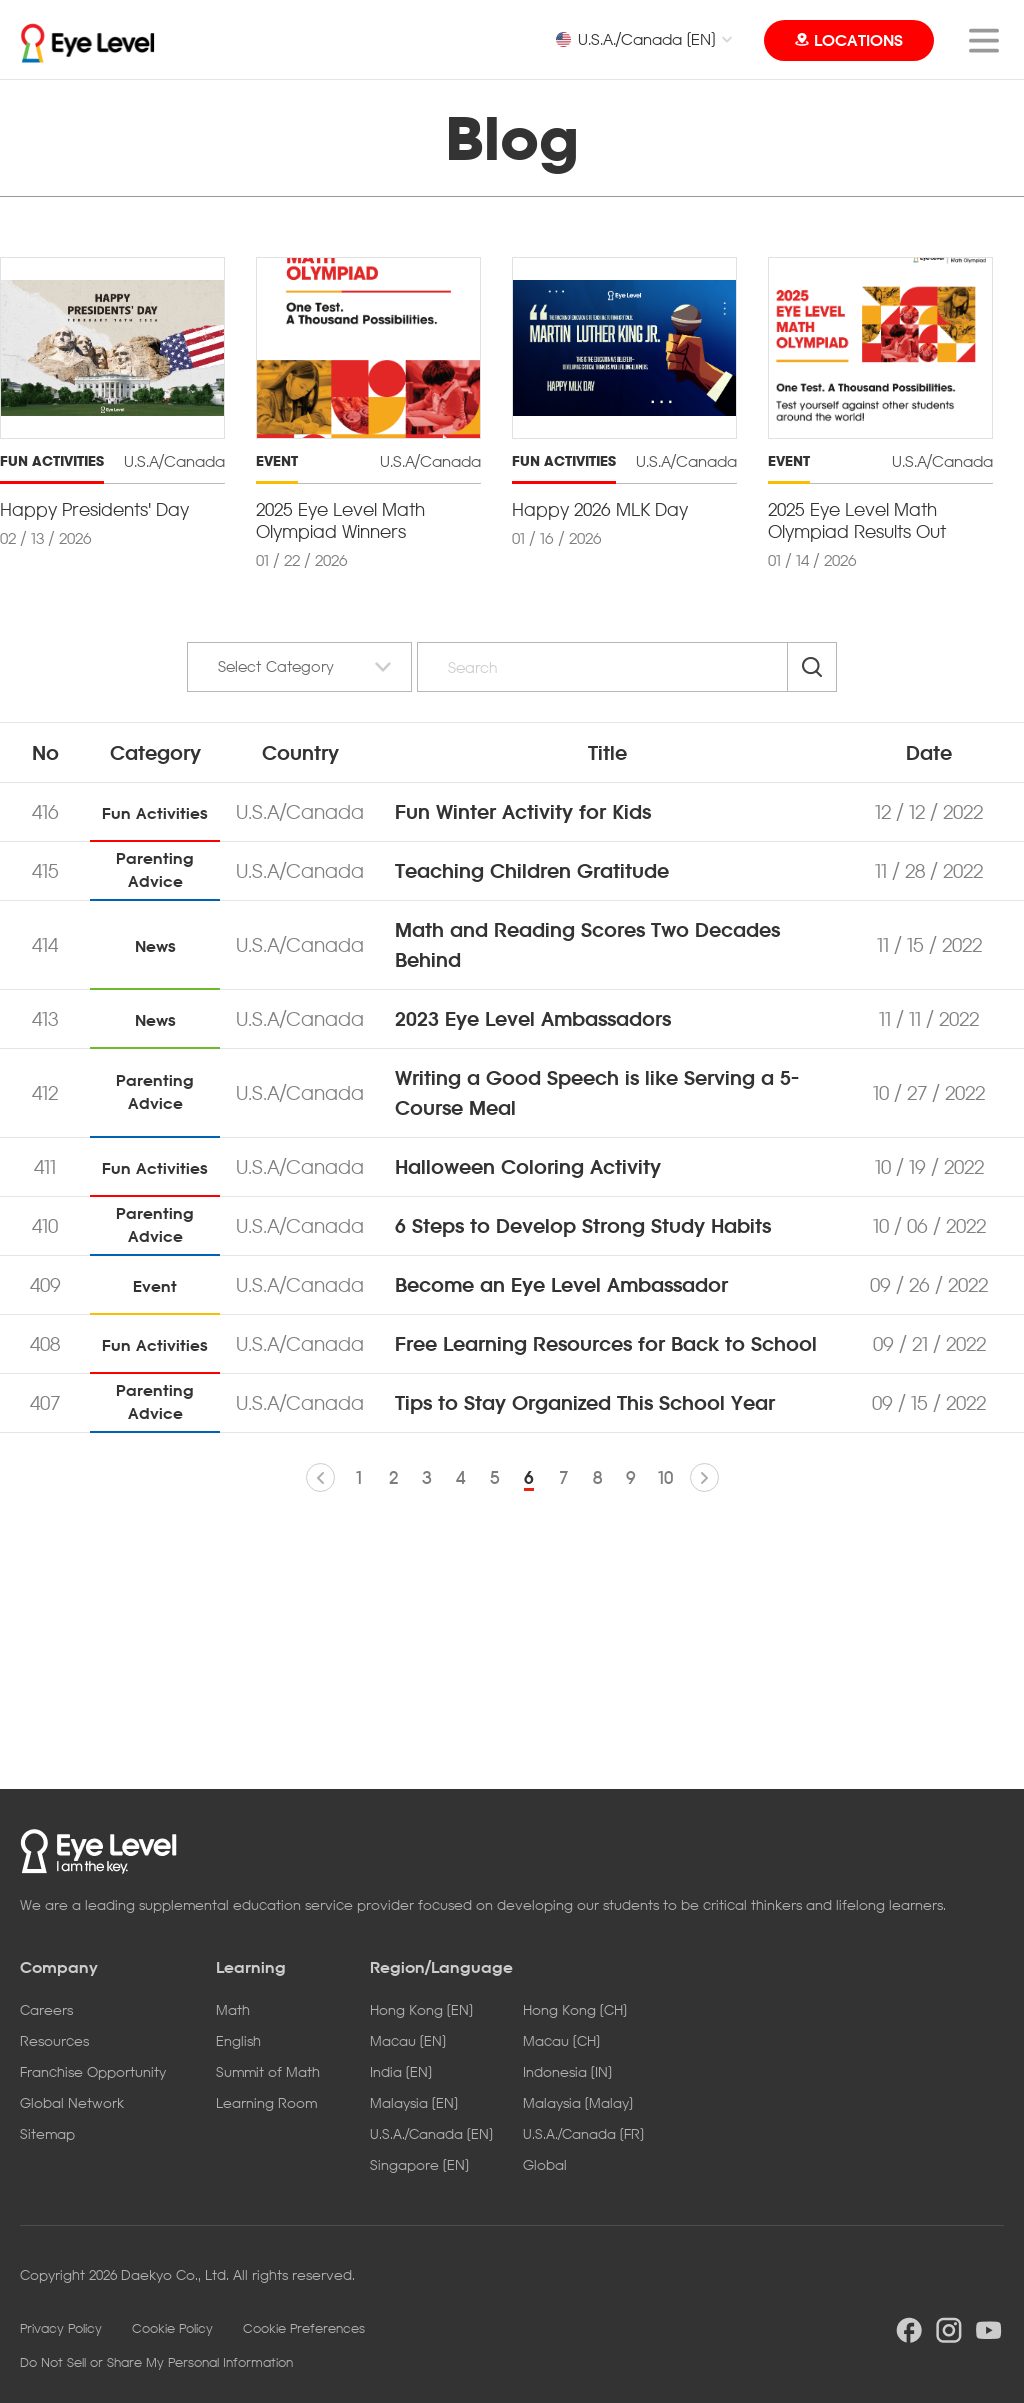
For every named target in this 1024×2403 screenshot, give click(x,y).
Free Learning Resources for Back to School (606, 1344)
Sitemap (47, 2133)
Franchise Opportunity (93, 2071)
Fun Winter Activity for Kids (523, 812)
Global (545, 2164)
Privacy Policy (61, 2328)
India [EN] (401, 2071)
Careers (46, 2009)
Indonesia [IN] (567, 2071)
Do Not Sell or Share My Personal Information (156, 2362)
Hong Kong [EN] (421, 2009)
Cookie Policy (172, 2328)
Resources (54, 2040)
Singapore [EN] (419, 2164)
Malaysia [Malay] (578, 2102)
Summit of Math (268, 2071)
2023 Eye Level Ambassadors (533, 1019)
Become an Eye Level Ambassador (561, 1285)
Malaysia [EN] (414, 2102)
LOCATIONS (858, 40)
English (238, 2040)
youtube (989, 2330)
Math (233, 2009)
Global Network (72, 2102)
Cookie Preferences (304, 2328)
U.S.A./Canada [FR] (583, 2133)
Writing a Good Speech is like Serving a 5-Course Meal (597, 1093)
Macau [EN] (408, 2040)
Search (812, 667)
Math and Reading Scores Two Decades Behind (587, 945)
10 (665, 1477)
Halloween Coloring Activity (528, 1167)
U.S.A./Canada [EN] (635, 39)
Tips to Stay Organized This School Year (585, 1403)
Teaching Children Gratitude (532, 871)
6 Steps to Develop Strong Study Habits (583, 1226)
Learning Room (266, 2102)
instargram (949, 2330)
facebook (909, 2330)
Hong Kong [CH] (575, 2009)
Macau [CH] (561, 2040)
